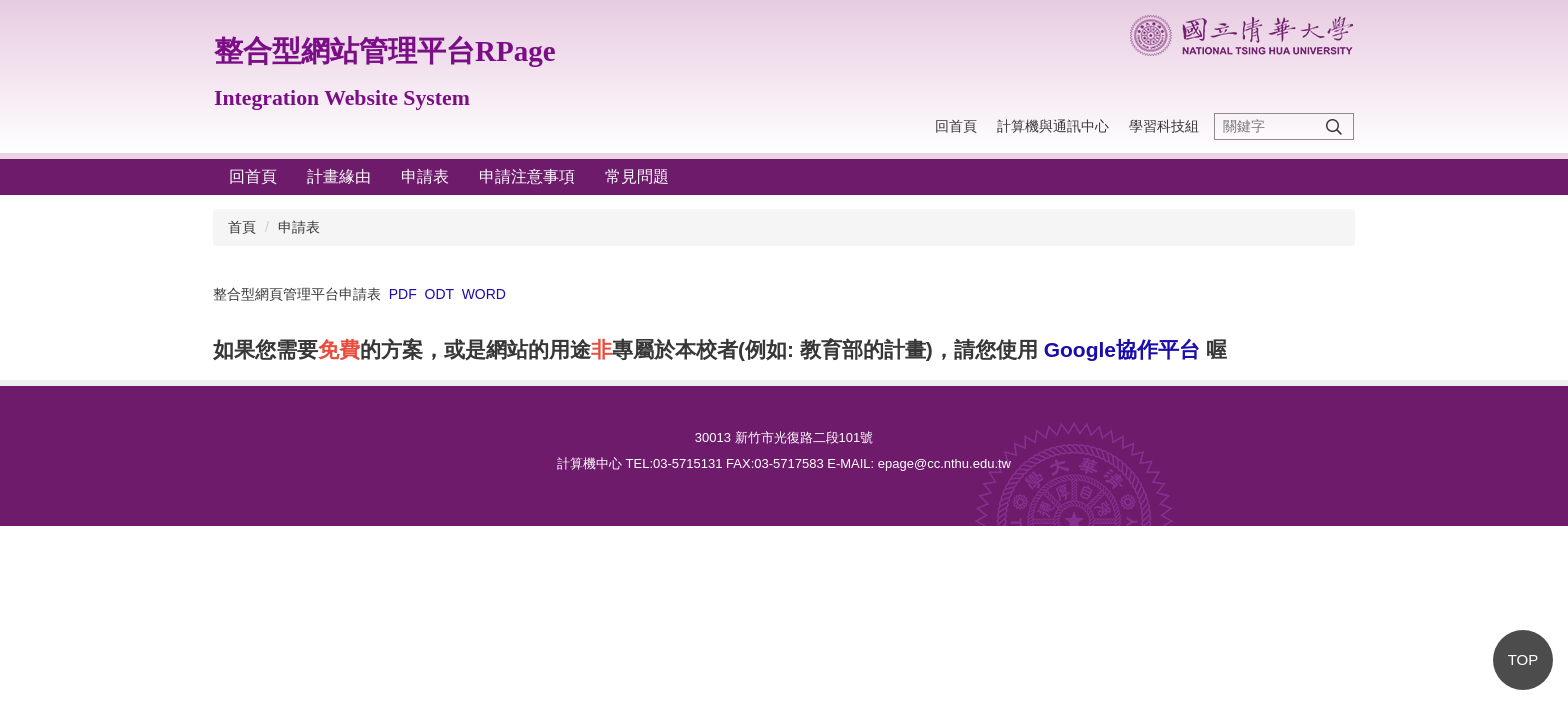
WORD (484, 294)
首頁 (242, 227)
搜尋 (1334, 126)
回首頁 (956, 126)
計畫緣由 (339, 176)
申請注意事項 (527, 176)
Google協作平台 (1122, 349)
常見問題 (637, 176)
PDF (403, 294)
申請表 (425, 176)
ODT (439, 294)
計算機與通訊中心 (1053, 126)
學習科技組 (1164, 126)
